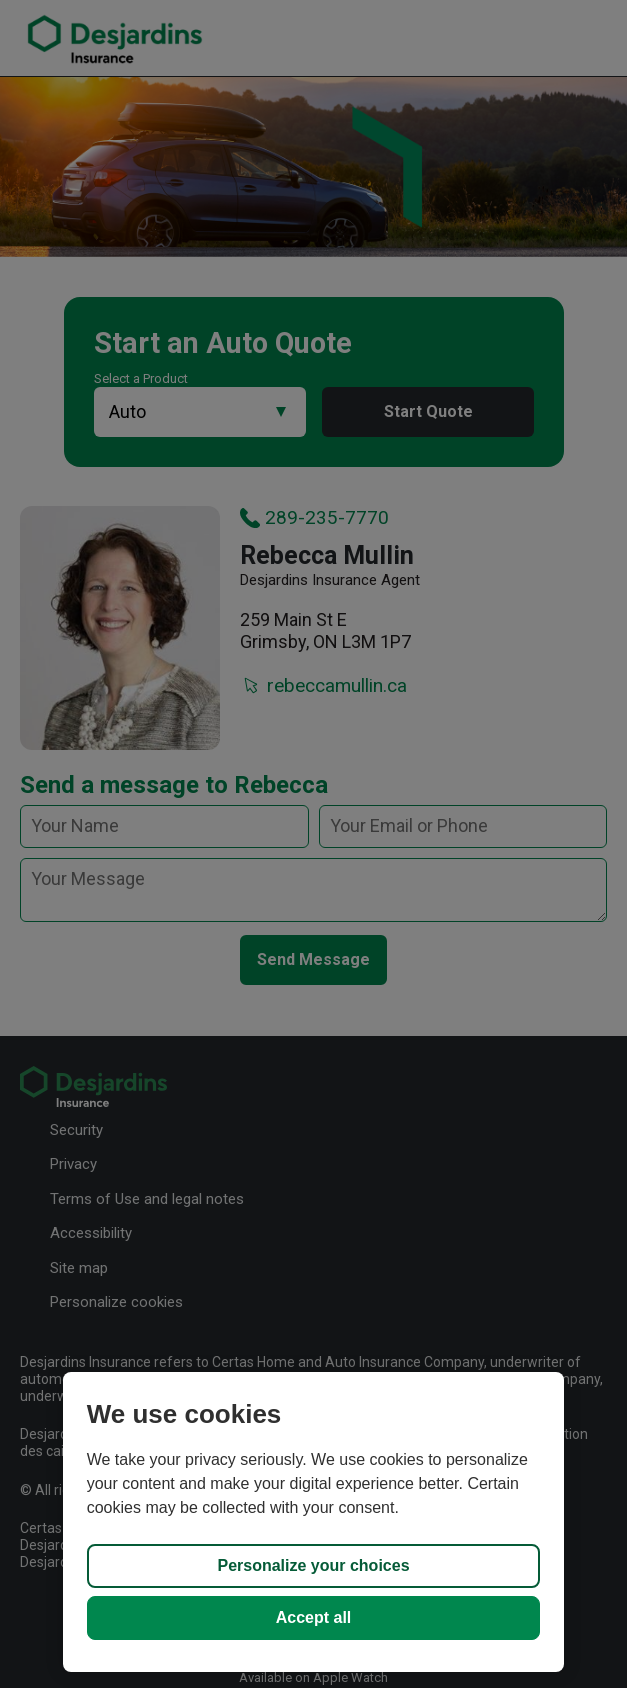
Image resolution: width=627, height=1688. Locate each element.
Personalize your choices (313, 1565)
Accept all (314, 1617)
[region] (314, 1522)
